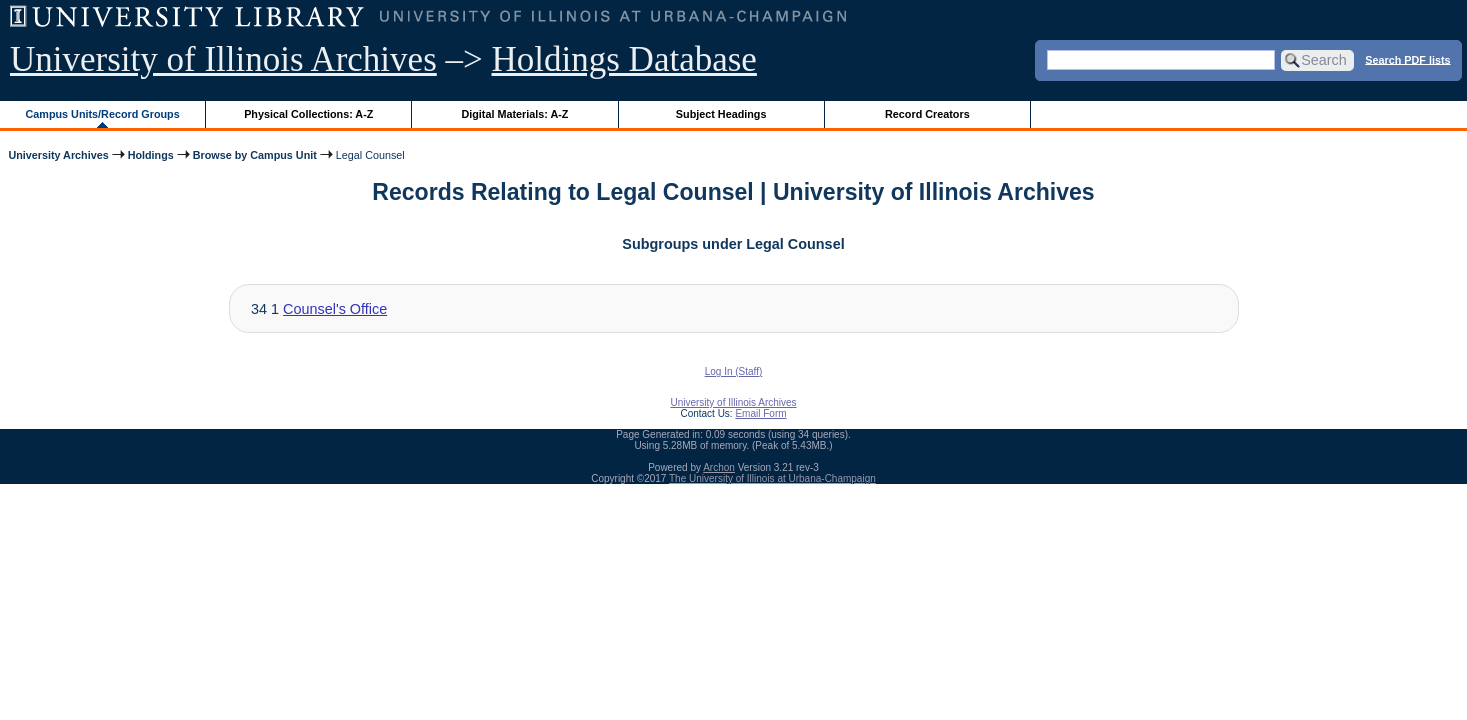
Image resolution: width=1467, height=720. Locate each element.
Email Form (760, 413)
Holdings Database (624, 59)
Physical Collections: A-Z (308, 114)
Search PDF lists (1407, 59)
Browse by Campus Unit (255, 155)
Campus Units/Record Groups (103, 114)
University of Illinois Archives (223, 59)
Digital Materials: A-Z (514, 114)
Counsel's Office (335, 309)
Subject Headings (721, 114)
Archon (719, 467)
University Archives (58, 155)
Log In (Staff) (734, 371)
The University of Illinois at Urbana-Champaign (772, 478)
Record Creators (927, 114)
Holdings (151, 155)
